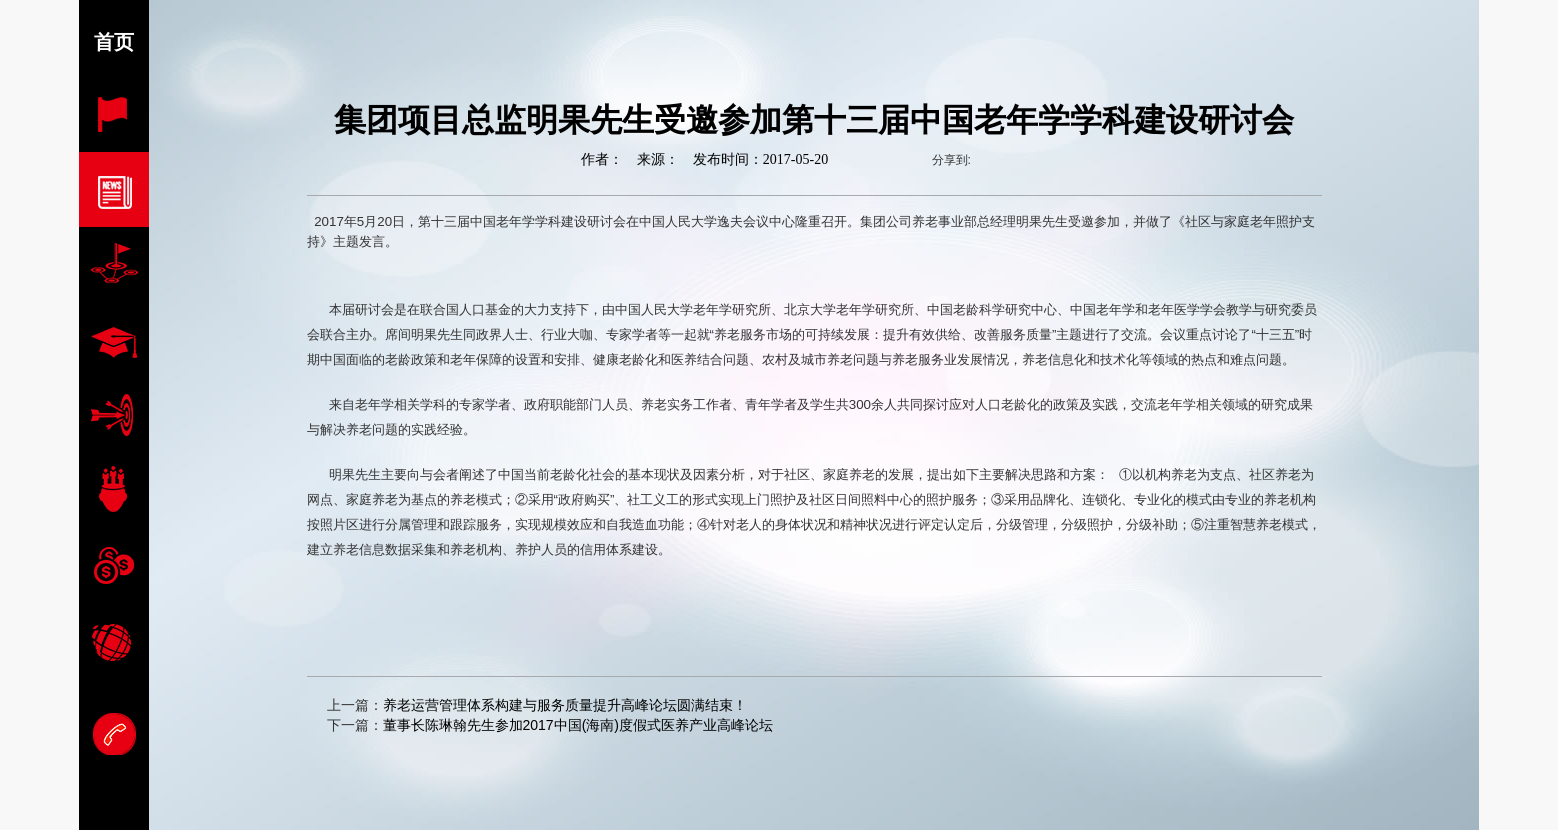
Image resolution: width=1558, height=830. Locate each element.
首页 (114, 42)
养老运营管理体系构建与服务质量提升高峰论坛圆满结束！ (565, 705)
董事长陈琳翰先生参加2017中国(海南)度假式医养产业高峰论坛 (578, 725)
